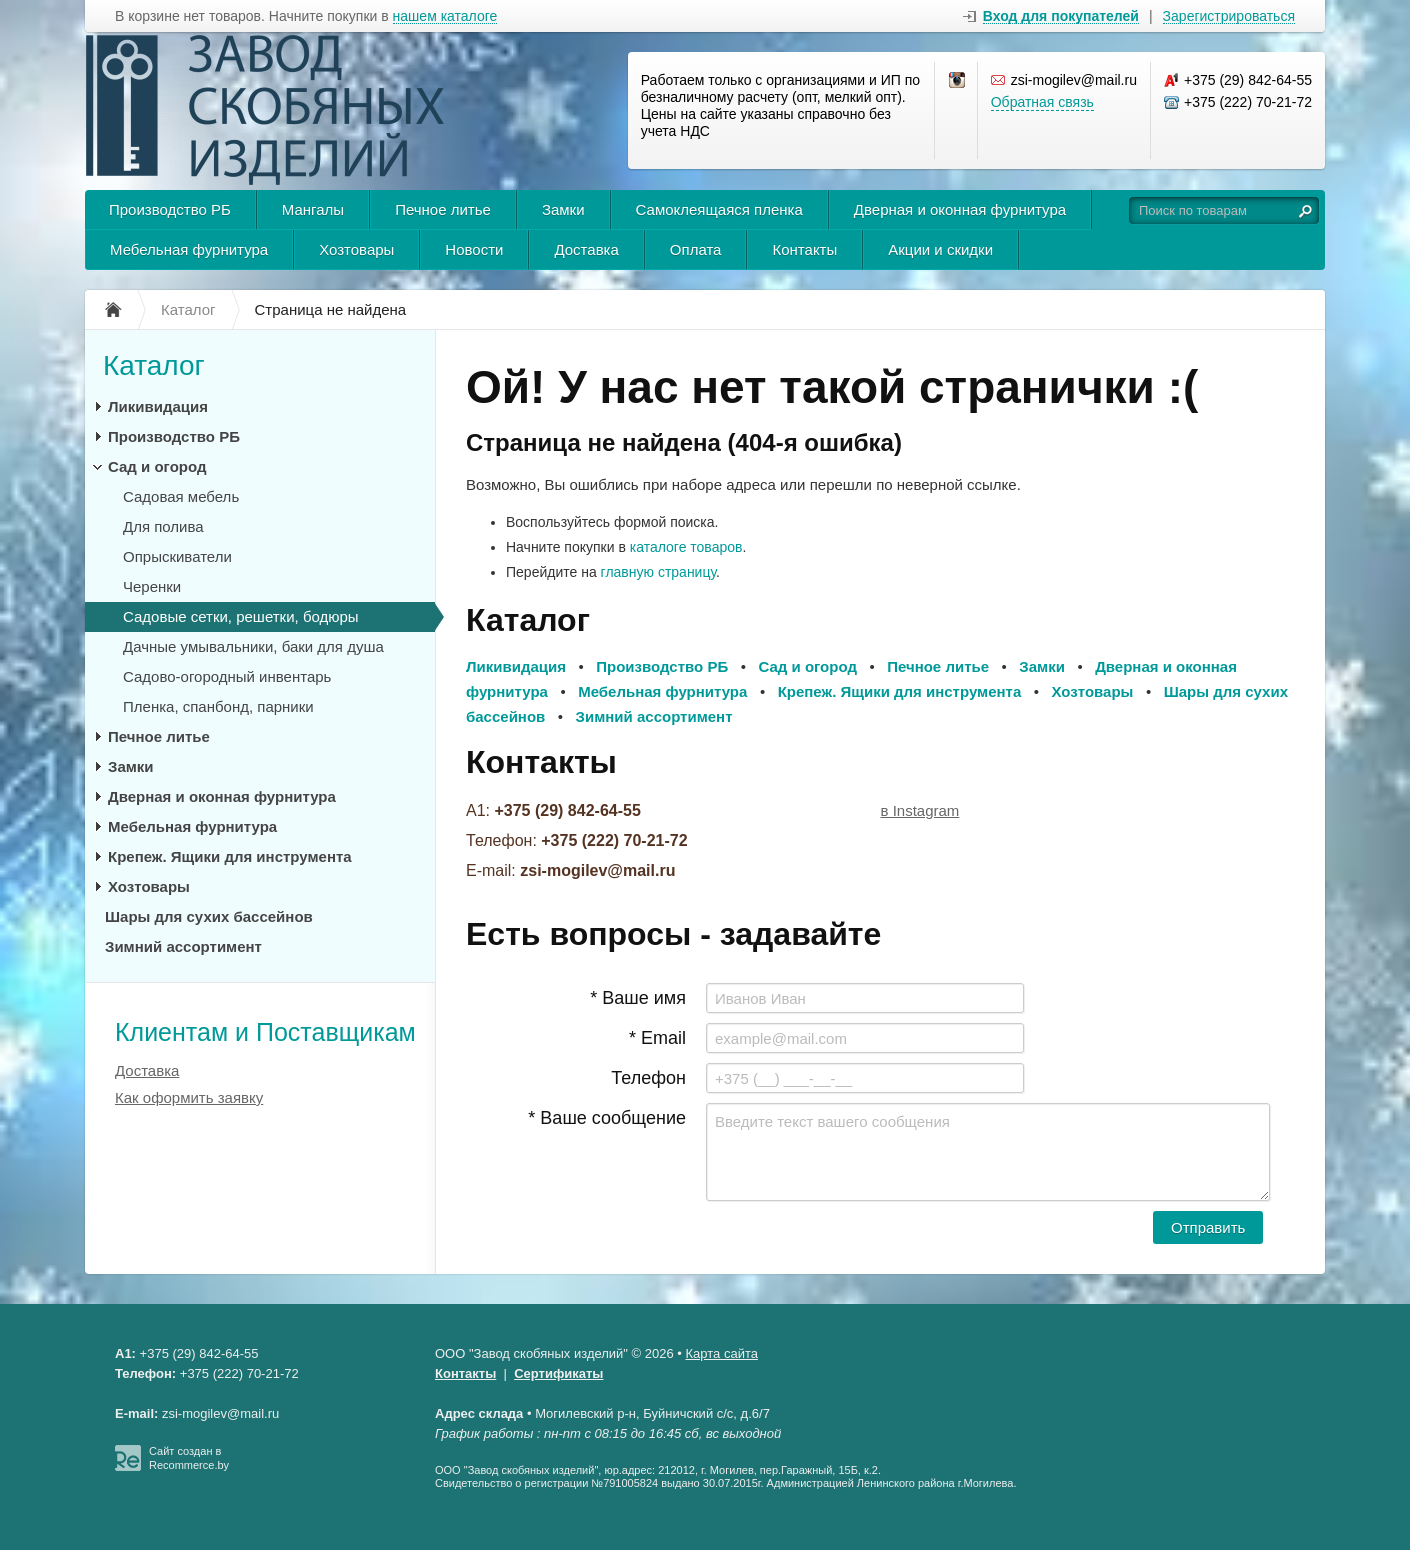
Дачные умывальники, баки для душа (253, 646)
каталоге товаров (686, 547)
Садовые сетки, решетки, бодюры (241, 616)
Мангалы (313, 209)
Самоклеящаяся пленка (719, 209)
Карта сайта (722, 1353)
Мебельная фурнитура (189, 249)
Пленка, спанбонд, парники (218, 706)
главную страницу (658, 572)
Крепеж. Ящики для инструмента (230, 856)
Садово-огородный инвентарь (227, 676)
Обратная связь (1042, 102)
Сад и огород (157, 466)
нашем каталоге (445, 16)
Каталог (154, 365)
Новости (474, 249)
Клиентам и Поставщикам (265, 1032)
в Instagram (920, 810)
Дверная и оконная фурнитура (960, 209)
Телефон (648, 1078)
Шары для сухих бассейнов (209, 916)
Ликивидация (158, 406)
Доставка (586, 249)
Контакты (804, 249)
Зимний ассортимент (183, 946)
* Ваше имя (638, 998)
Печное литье (443, 209)
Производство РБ (170, 209)
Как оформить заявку (189, 1097)
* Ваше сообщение (607, 1118)
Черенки (152, 586)
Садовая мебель (181, 496)
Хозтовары (356, 249)
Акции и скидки (940, 249)
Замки (563, 209)
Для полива (163, 526)
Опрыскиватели (177, 556)
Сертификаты (558, 1373)
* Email (657, 1038)
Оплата (696, 249)
